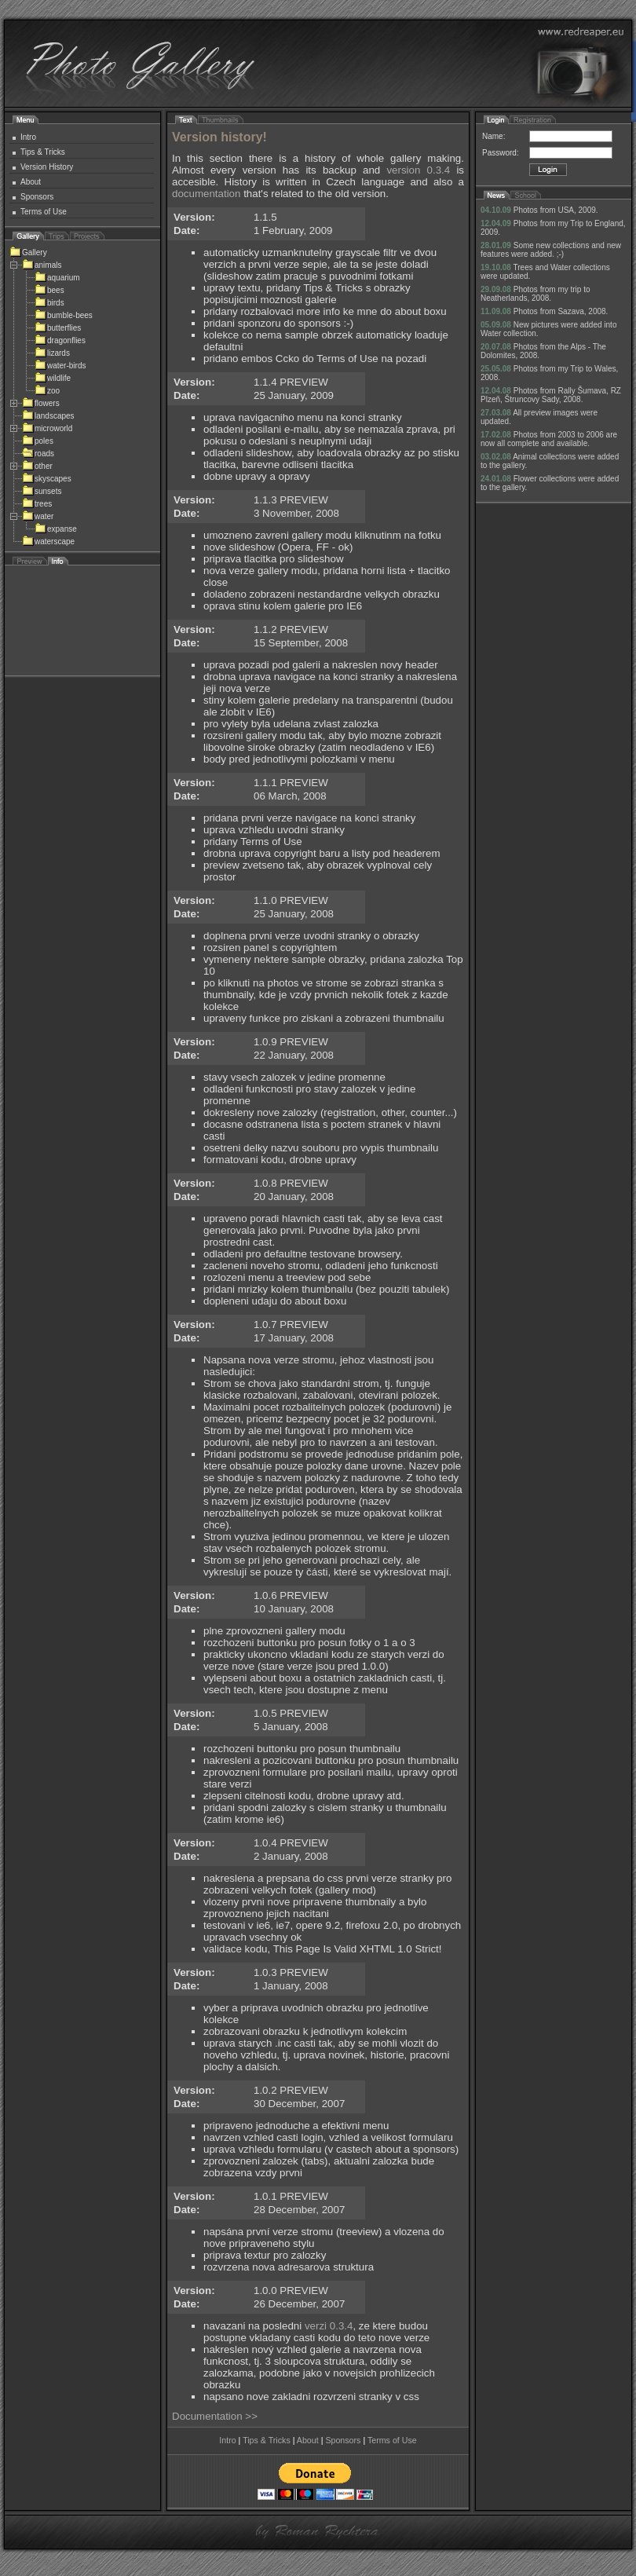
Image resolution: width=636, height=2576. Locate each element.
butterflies (58, 328)
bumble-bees (64, 315)
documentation (206, 193)
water (37, 516)
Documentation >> (215, 2416)
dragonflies (60, 340)
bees (49, 290)
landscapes (48, 416)
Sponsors (36, 196)
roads (38, 453)
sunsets (41, 491)
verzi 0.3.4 (329, 2326)
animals (41, 265)
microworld (47, 428)
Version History (46, 167)
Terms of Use (43, 211)
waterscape (48, 541)
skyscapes (46, 478)
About (30, 181)
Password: (500, 152)
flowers (41, 403)
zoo (47, 390)
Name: (493, 136)
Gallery (28, 252)
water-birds (60, 365)
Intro (28, 137)
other (37, 466)
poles (37, 441)
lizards (52, 353)
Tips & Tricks (42, 152)
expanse (56, 529)
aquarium (57, 277)
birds (49, 302)
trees (37, 503)
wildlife (53, 378)
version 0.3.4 (418, 170)
